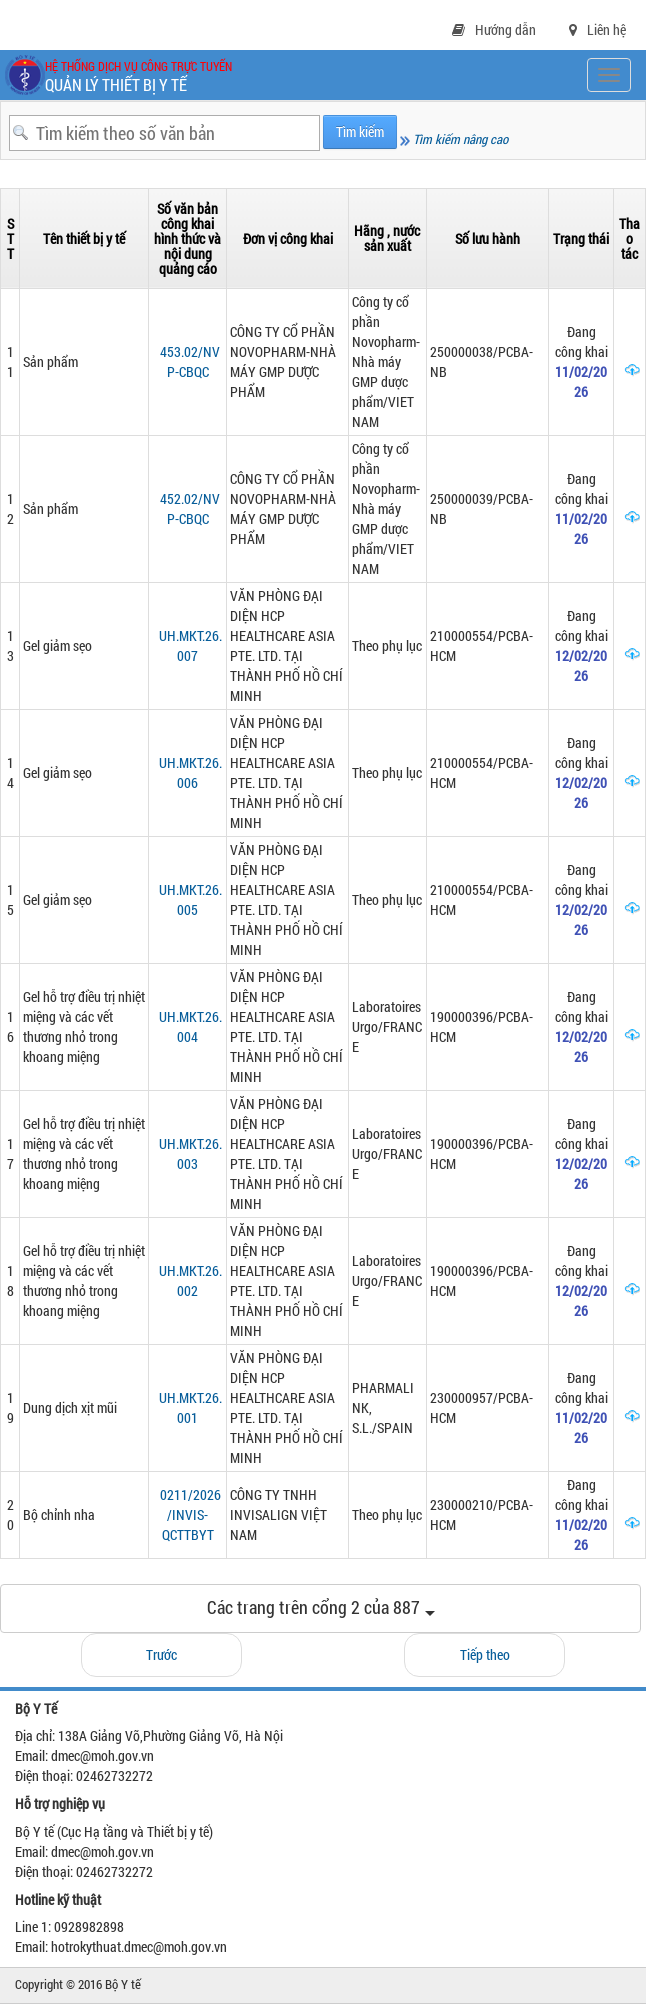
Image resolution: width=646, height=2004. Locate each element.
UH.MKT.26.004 (190, 1026)
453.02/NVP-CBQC (190, 361)
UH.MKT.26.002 (190, 1280)
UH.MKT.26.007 (190, 645)
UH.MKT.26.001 (190, 1407)
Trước (161, 1654)
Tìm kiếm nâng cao (454, 139)
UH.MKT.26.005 (190, 899)
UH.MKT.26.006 (190, 772)
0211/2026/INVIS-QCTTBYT (190, 1514)
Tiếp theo (485, 1654)
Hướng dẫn (494, 29)
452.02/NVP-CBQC (190, 508)
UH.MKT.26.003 (190, 1153)
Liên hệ (597, 29)
